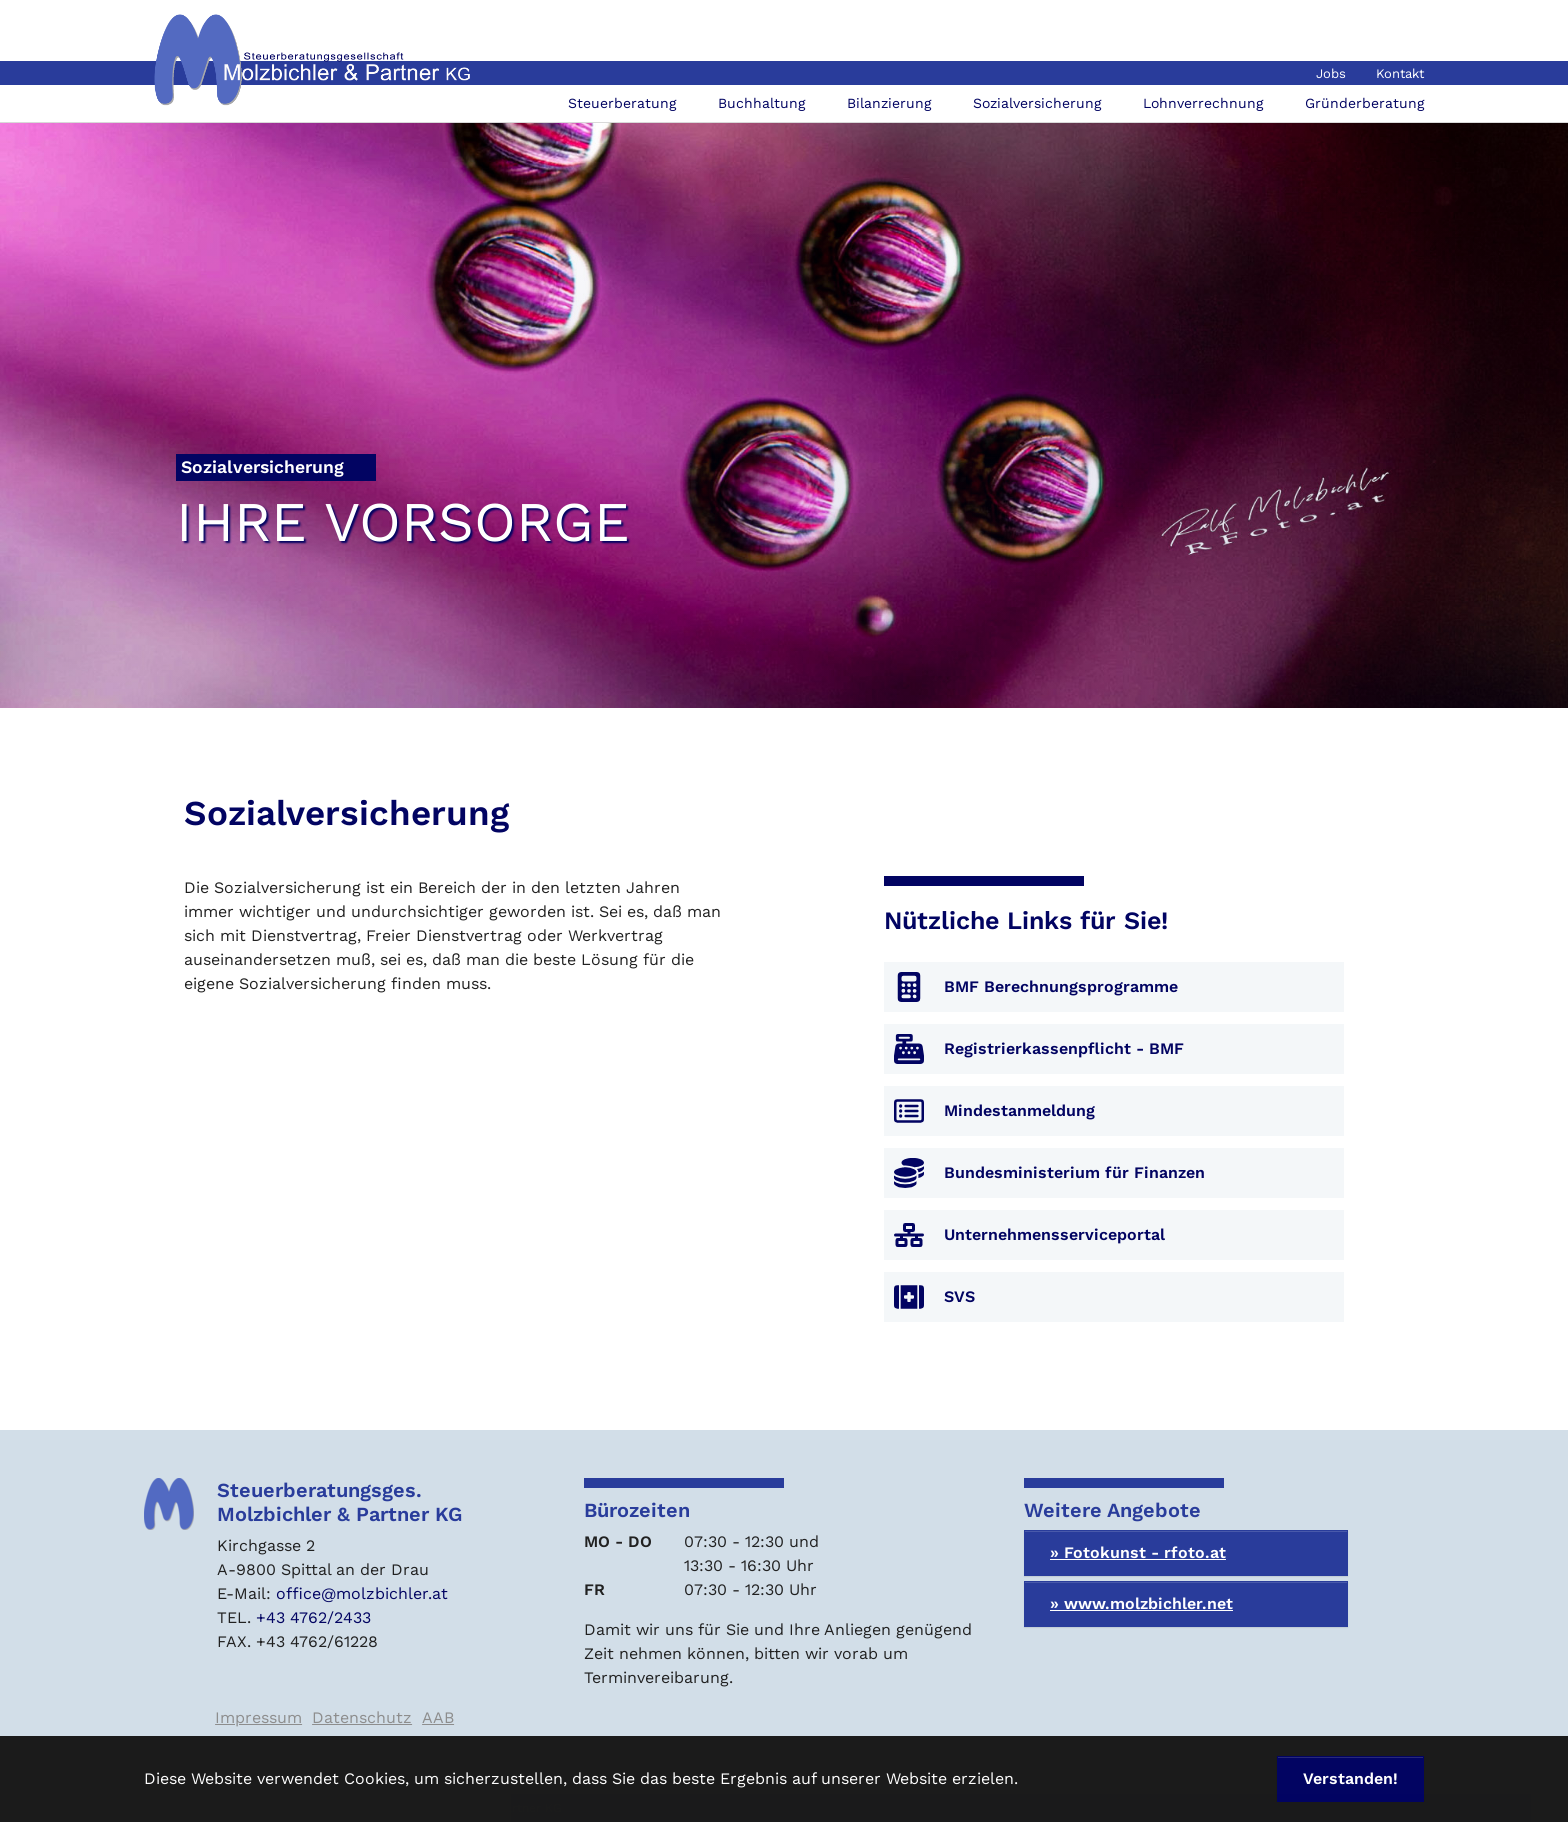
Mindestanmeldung (1019, 1110)
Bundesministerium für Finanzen (1074, 1172)
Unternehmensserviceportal (1054, 1234)
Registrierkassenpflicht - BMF (1064, 1048)
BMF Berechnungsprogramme (1061, 986)
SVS (959, 1296)
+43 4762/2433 (313, 1617)
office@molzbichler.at (362, 1593)
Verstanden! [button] (1350, 1778)
